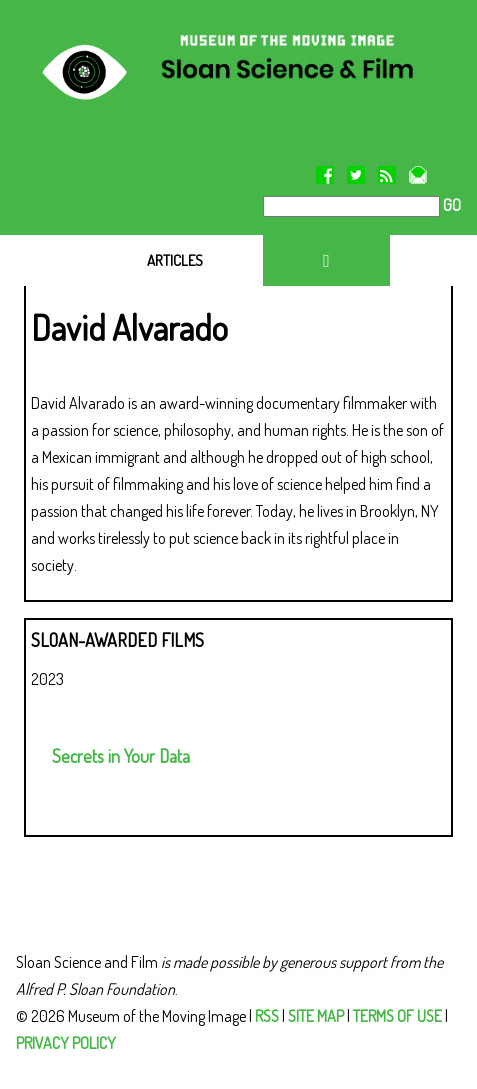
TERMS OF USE (397, 1016)
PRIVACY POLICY (66, 1043)
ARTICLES (175, 260)
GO (450, 205)
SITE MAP (316, 1016)
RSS (267, 1016)
